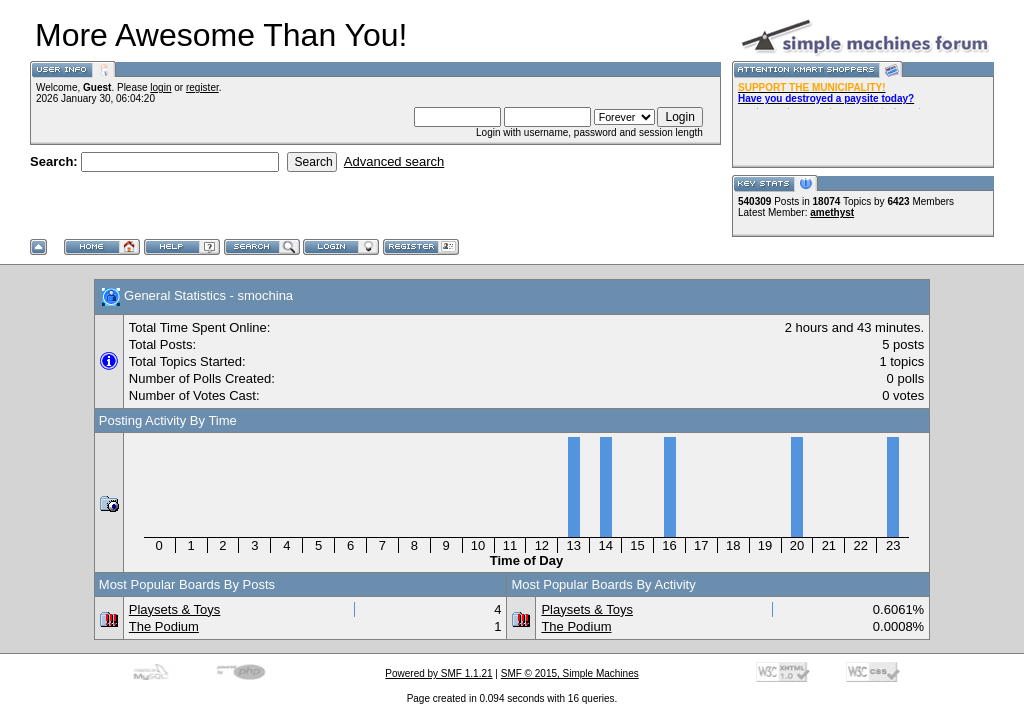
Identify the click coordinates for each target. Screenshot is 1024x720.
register (202, 87)
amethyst (832, 212)
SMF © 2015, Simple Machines (570, 673)
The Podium (164, 626)
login (160, 87)
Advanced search (394, 161)
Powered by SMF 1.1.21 (438, 673)
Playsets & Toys (175, 609)
